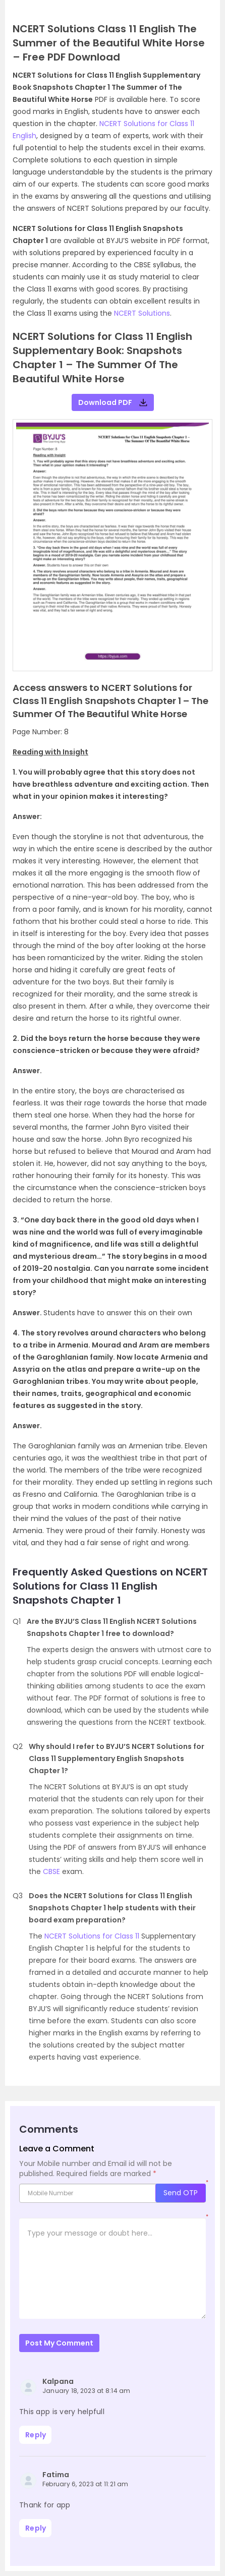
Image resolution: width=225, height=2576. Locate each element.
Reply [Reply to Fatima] (35, 2528)
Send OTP (180, 2193)
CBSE (51, 1871)
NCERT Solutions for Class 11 (91, 1936)
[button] (22, 553)
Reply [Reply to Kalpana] (35, 2435)
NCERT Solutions (142, 313)
